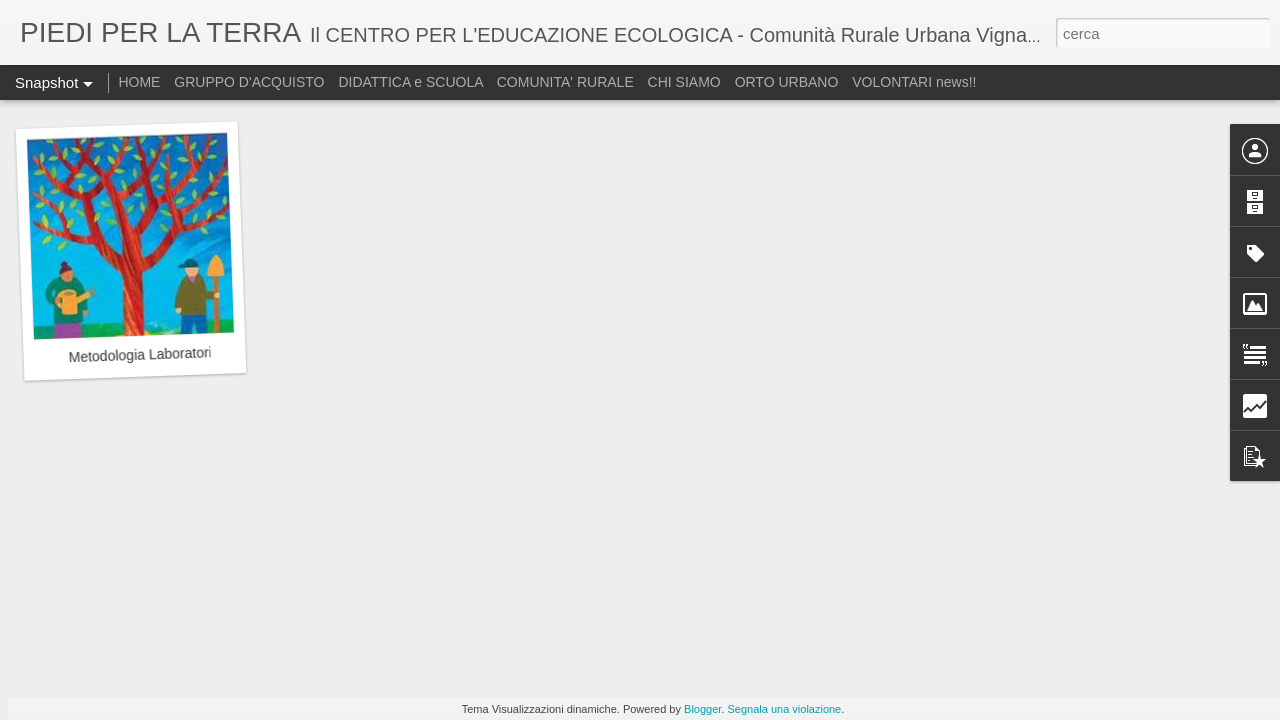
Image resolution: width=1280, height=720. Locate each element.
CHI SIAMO (684, 82)
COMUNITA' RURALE (565, 82)
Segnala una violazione (784, 709)
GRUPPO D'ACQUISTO (249, 82)
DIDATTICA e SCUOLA (412, 82)
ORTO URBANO (789, 82)
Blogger (702, 709)
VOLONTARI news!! (914, 82)
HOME (139, 82)
